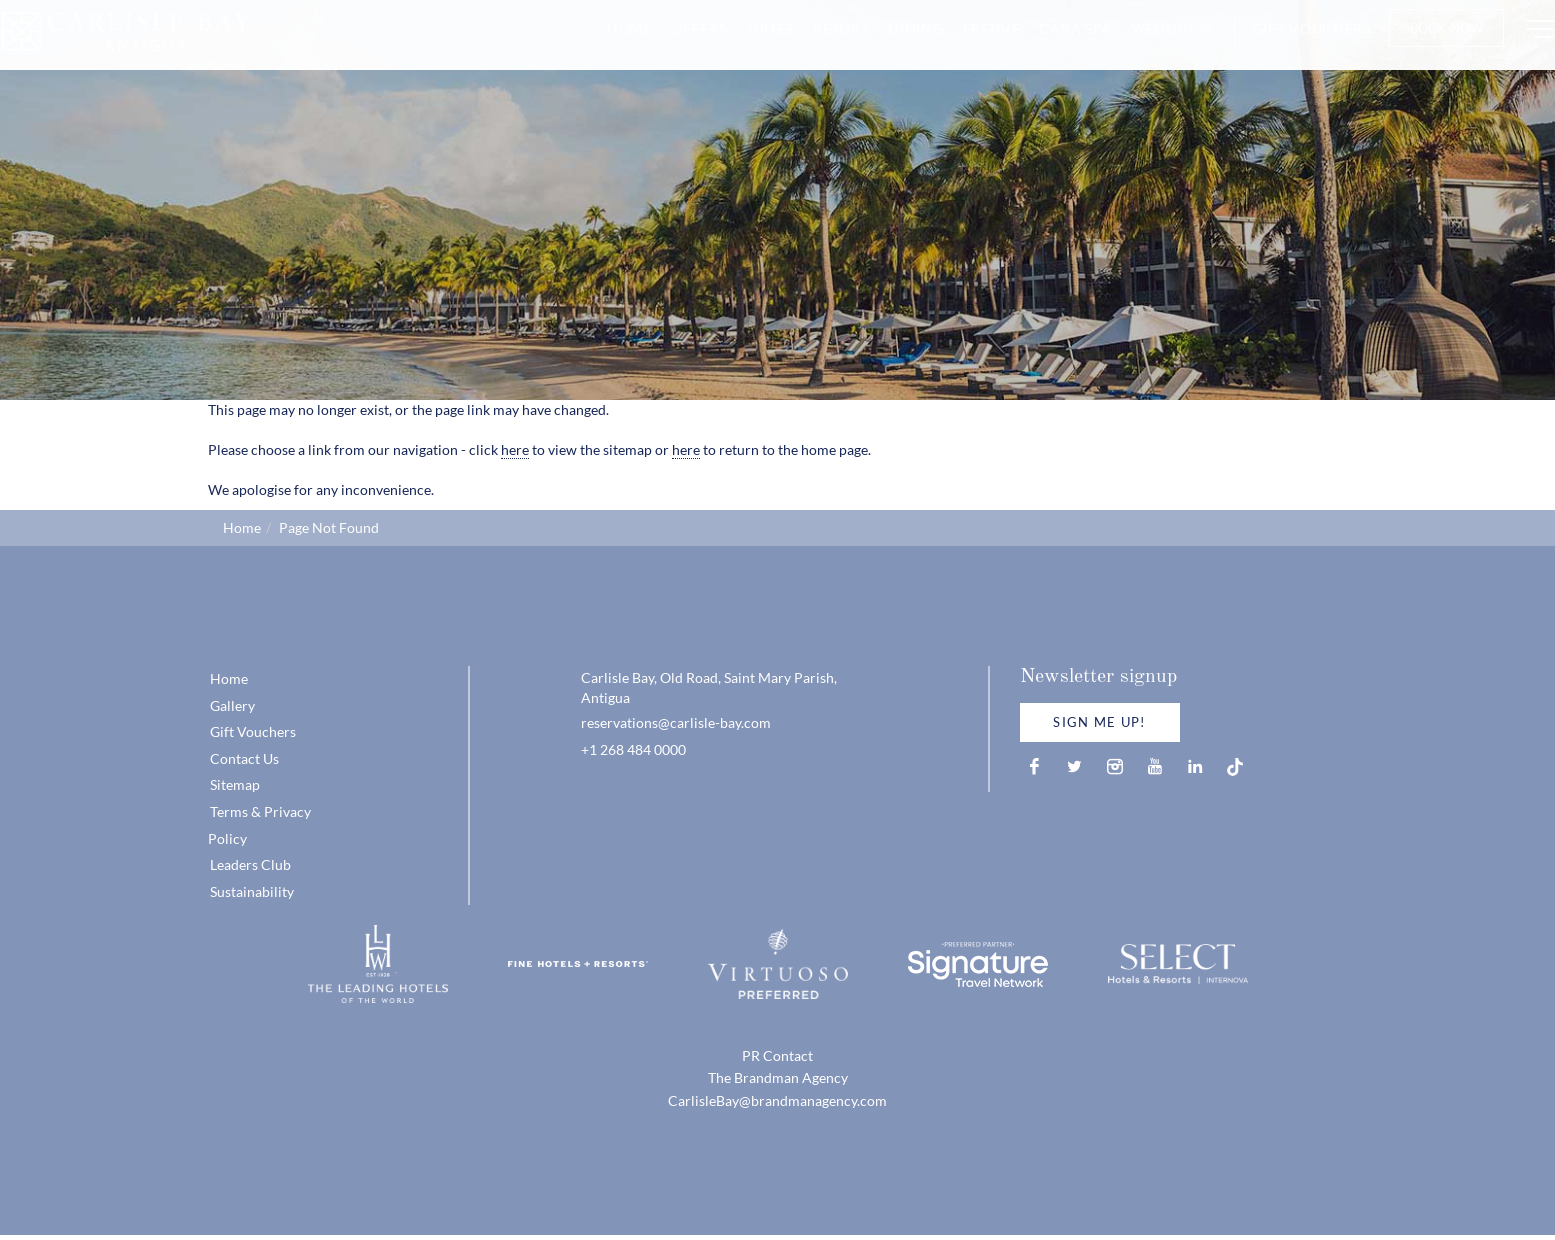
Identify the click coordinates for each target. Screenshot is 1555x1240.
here (515, 449)
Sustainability (252, 891)
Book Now (1407, 47)
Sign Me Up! (1099, 722)
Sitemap (235, 784)
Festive (953, 47)
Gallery (232, 705)
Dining (877, 47)
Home (591, 47)
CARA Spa (1037, 47)
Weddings (1133, 47)
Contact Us (244, 758)
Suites (731, 47)
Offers (660, 47)
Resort (802, 47)
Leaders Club (250, 864)
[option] (777, 200)
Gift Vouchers (1273, 47)
